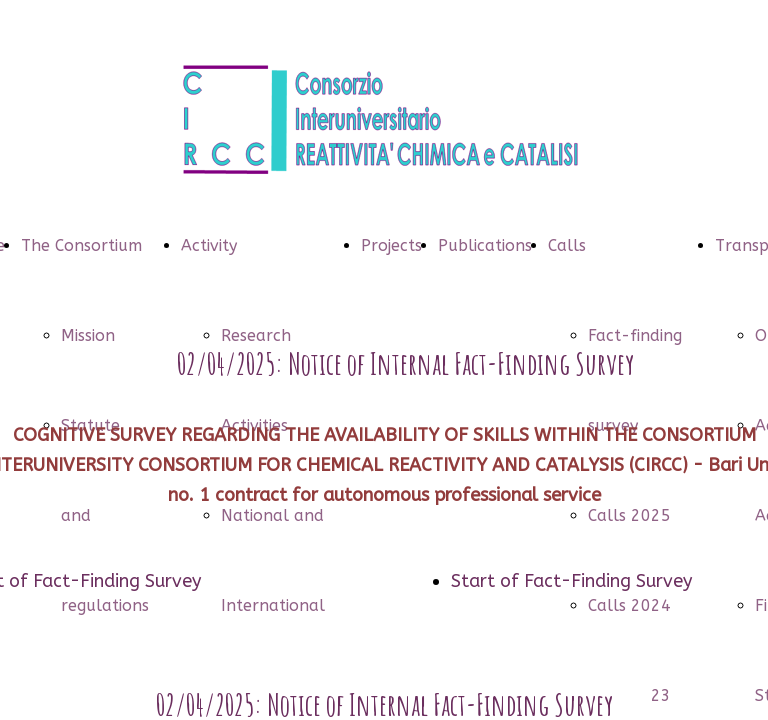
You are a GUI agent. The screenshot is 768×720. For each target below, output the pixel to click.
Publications (485, 245)
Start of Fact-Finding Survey (571, 581)
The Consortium (81, 245)
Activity (209, 245)
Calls (567, 245)
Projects (391, 245)
